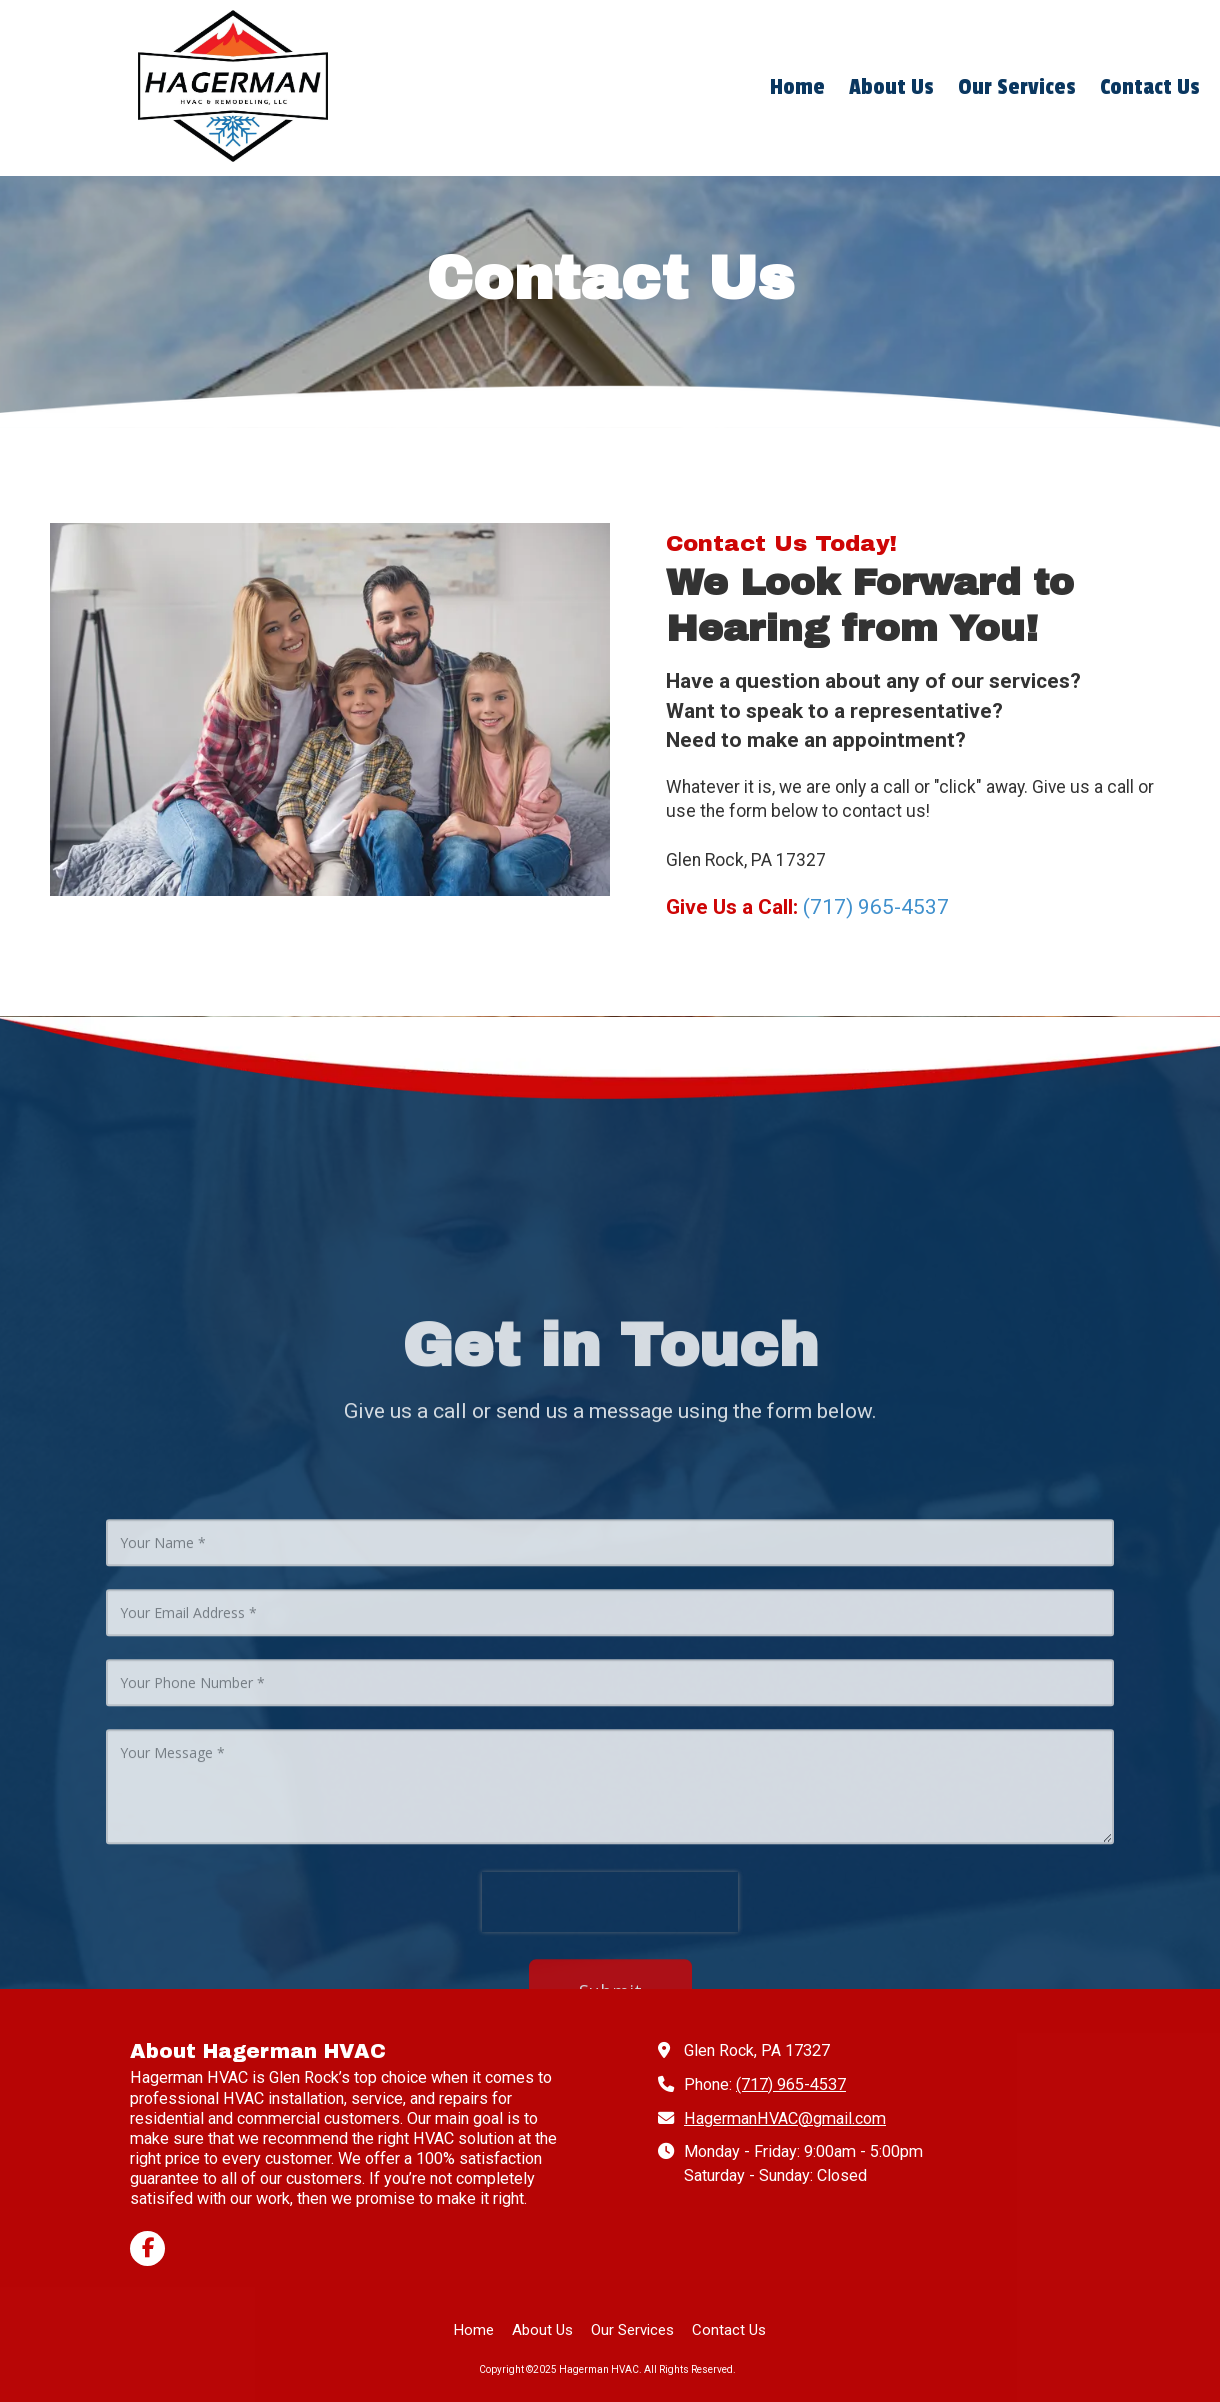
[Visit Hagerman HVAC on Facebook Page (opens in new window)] (147, 2248)
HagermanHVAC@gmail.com (785, 2118)
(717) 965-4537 (791, 2084)
